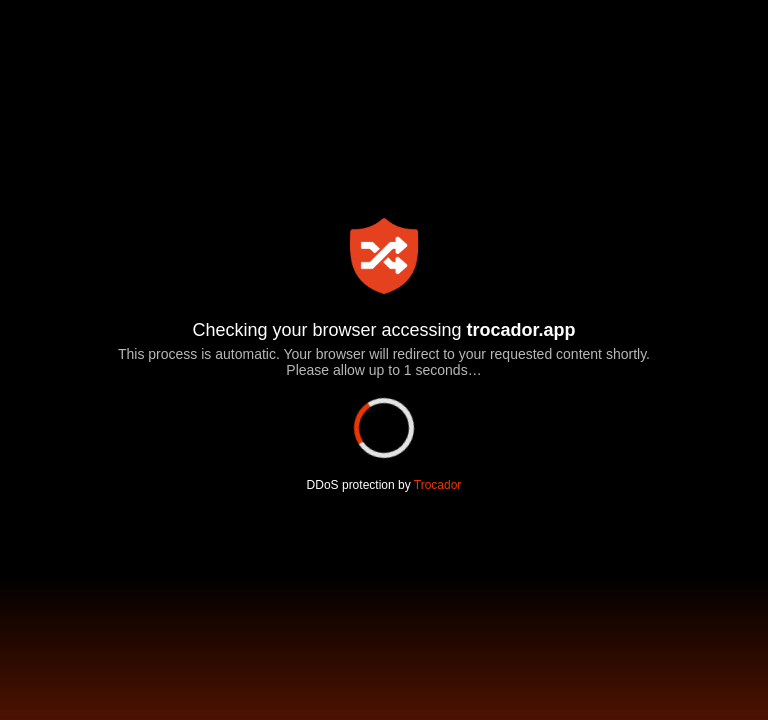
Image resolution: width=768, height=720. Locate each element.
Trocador (436, 485)
